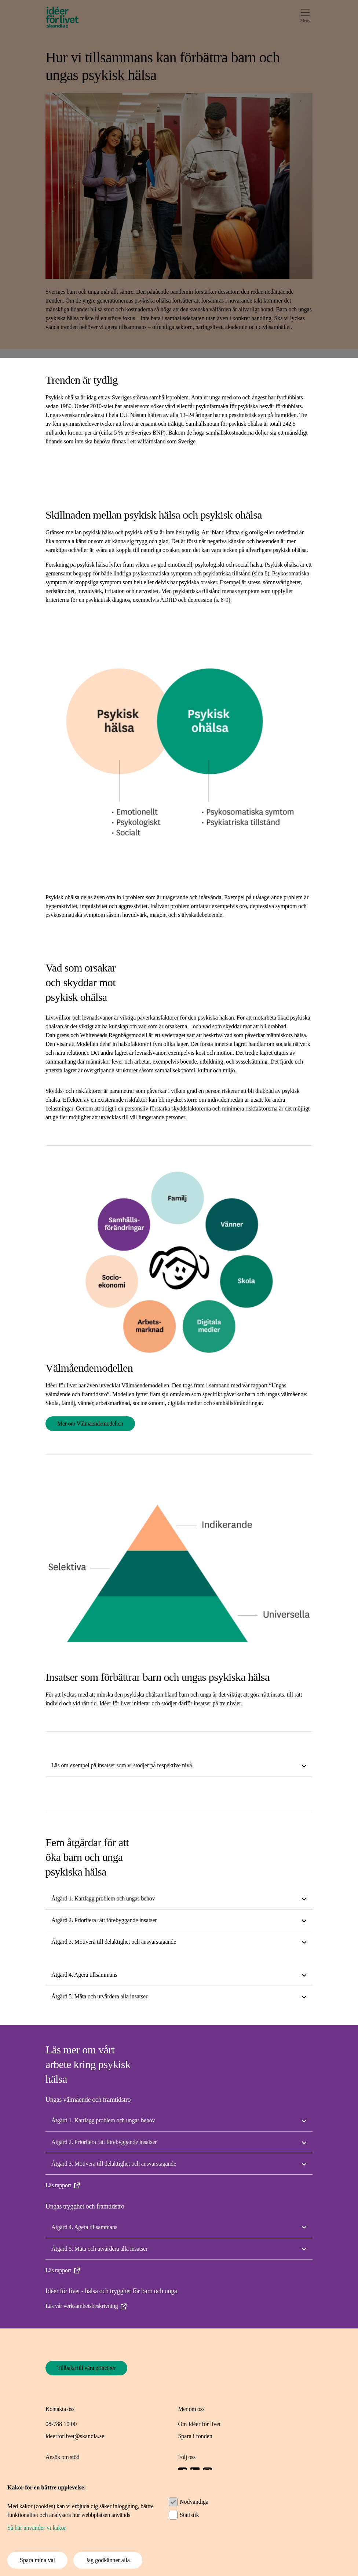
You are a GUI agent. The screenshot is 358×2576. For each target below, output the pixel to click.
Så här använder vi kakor (36, 2528)
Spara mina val (37, 2560)
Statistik (189, 2515)
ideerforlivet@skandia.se (74, 2436)
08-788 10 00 (61, 2424)
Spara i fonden (195, 2436)
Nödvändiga (194, 2502)
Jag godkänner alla (108, 2560)
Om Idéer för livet (199, 2424)
